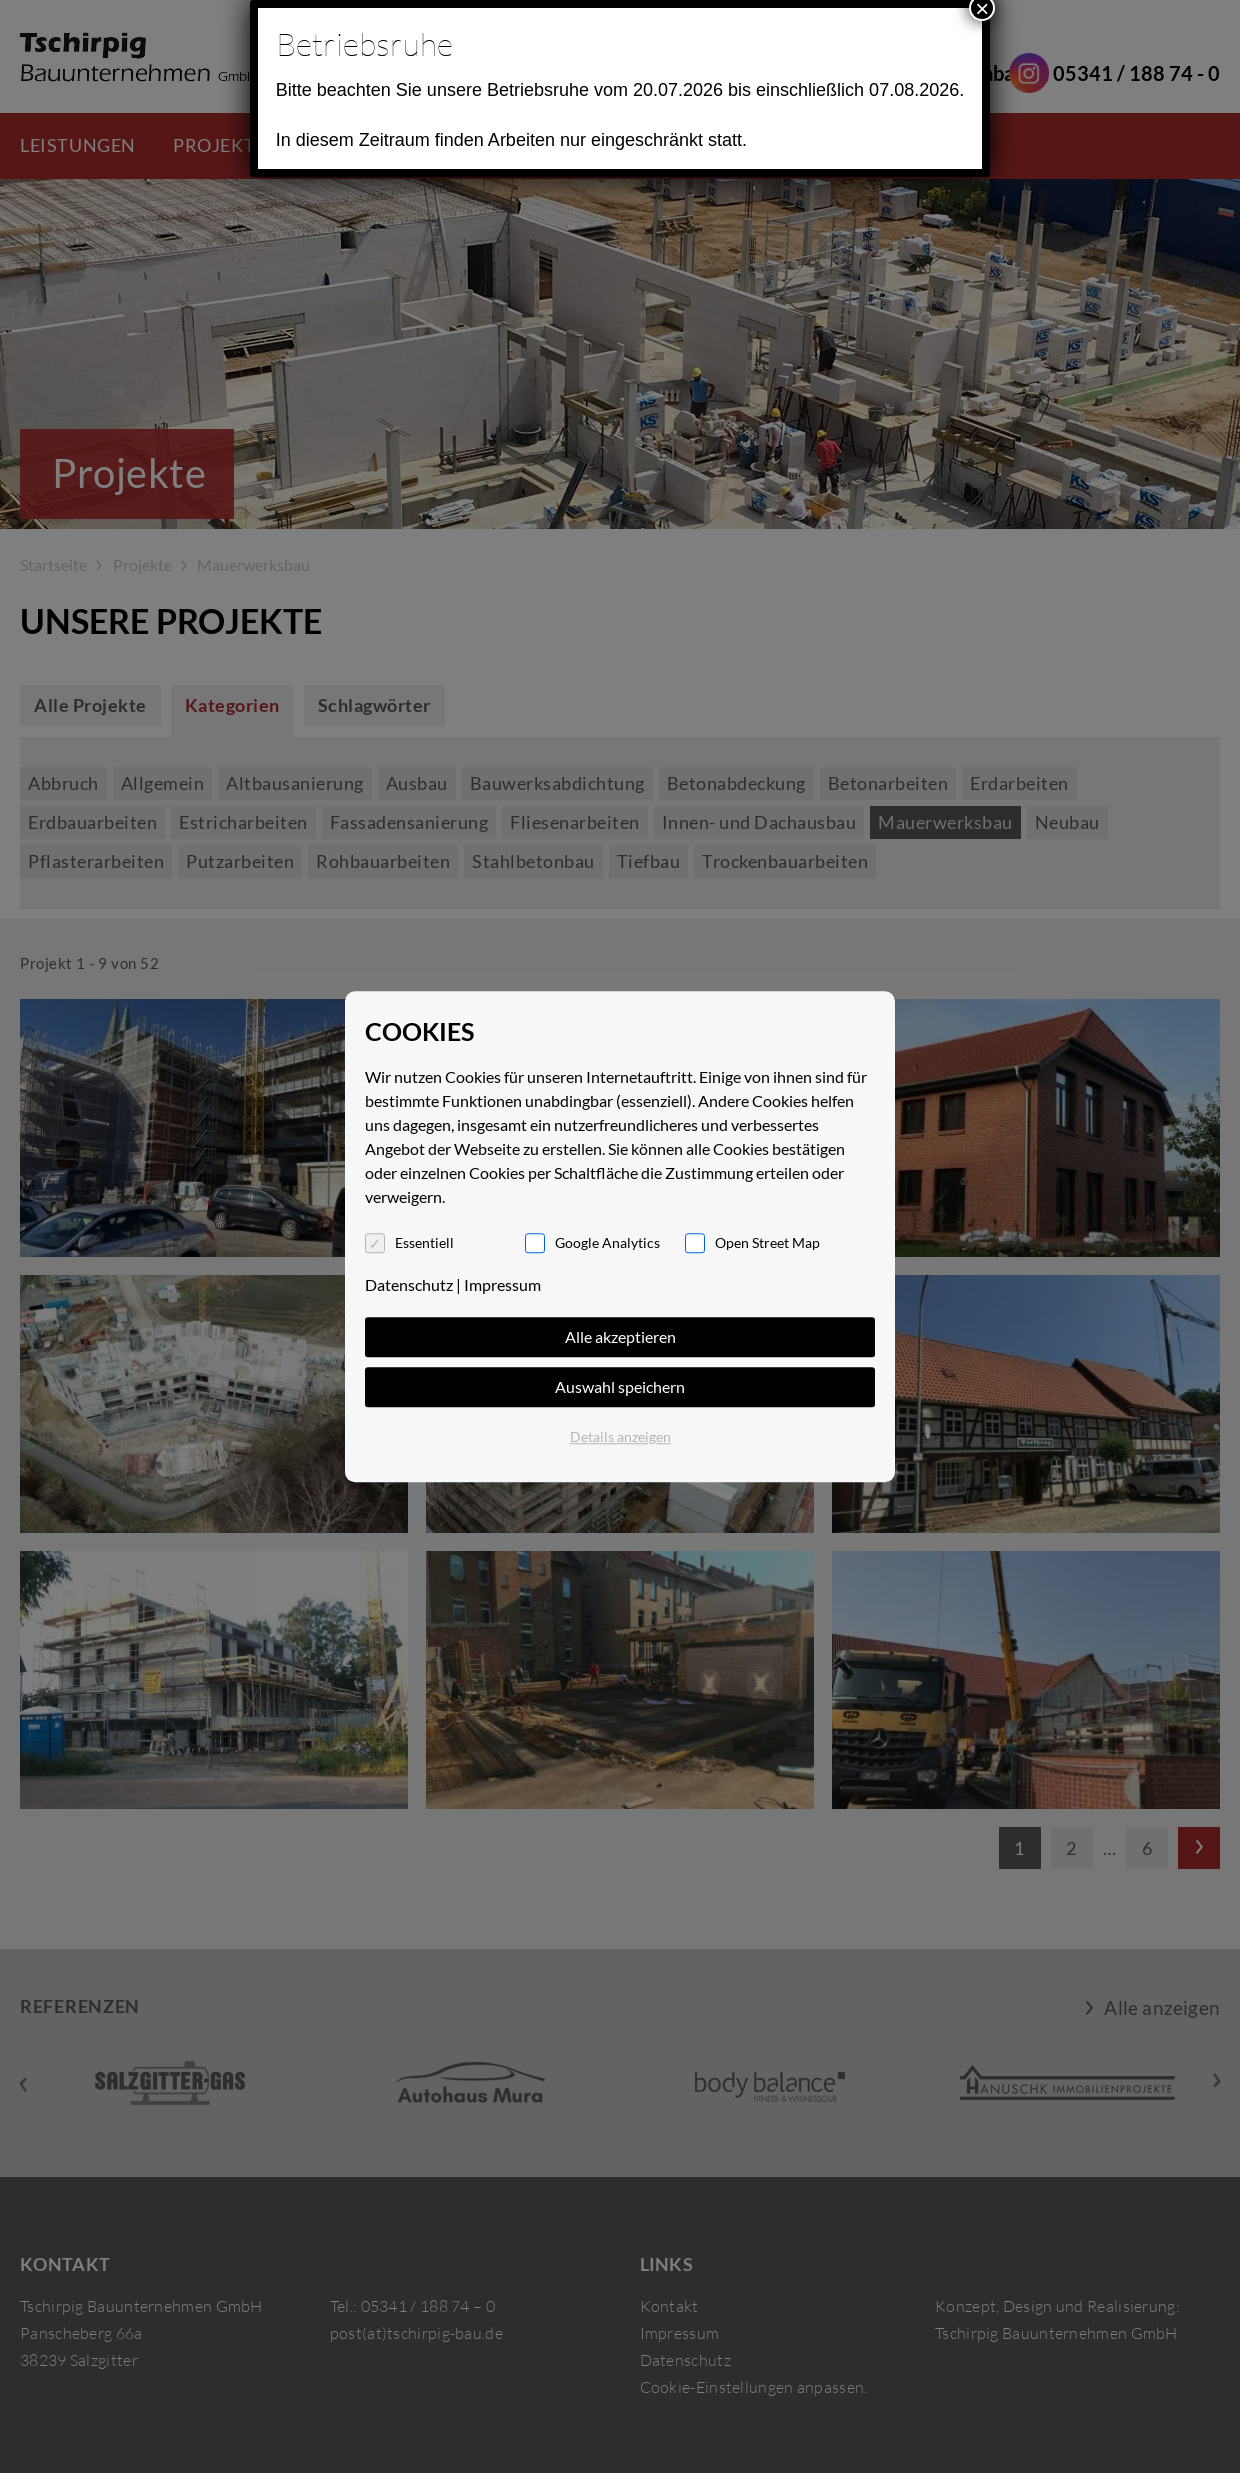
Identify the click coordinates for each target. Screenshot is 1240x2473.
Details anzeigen (620, 1436)
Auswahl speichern (620, 1386)
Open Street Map (767, 1242)
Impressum (502, 1284)
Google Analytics (607, 1242)
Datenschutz (409, 1284)
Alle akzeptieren (620, 1336)
